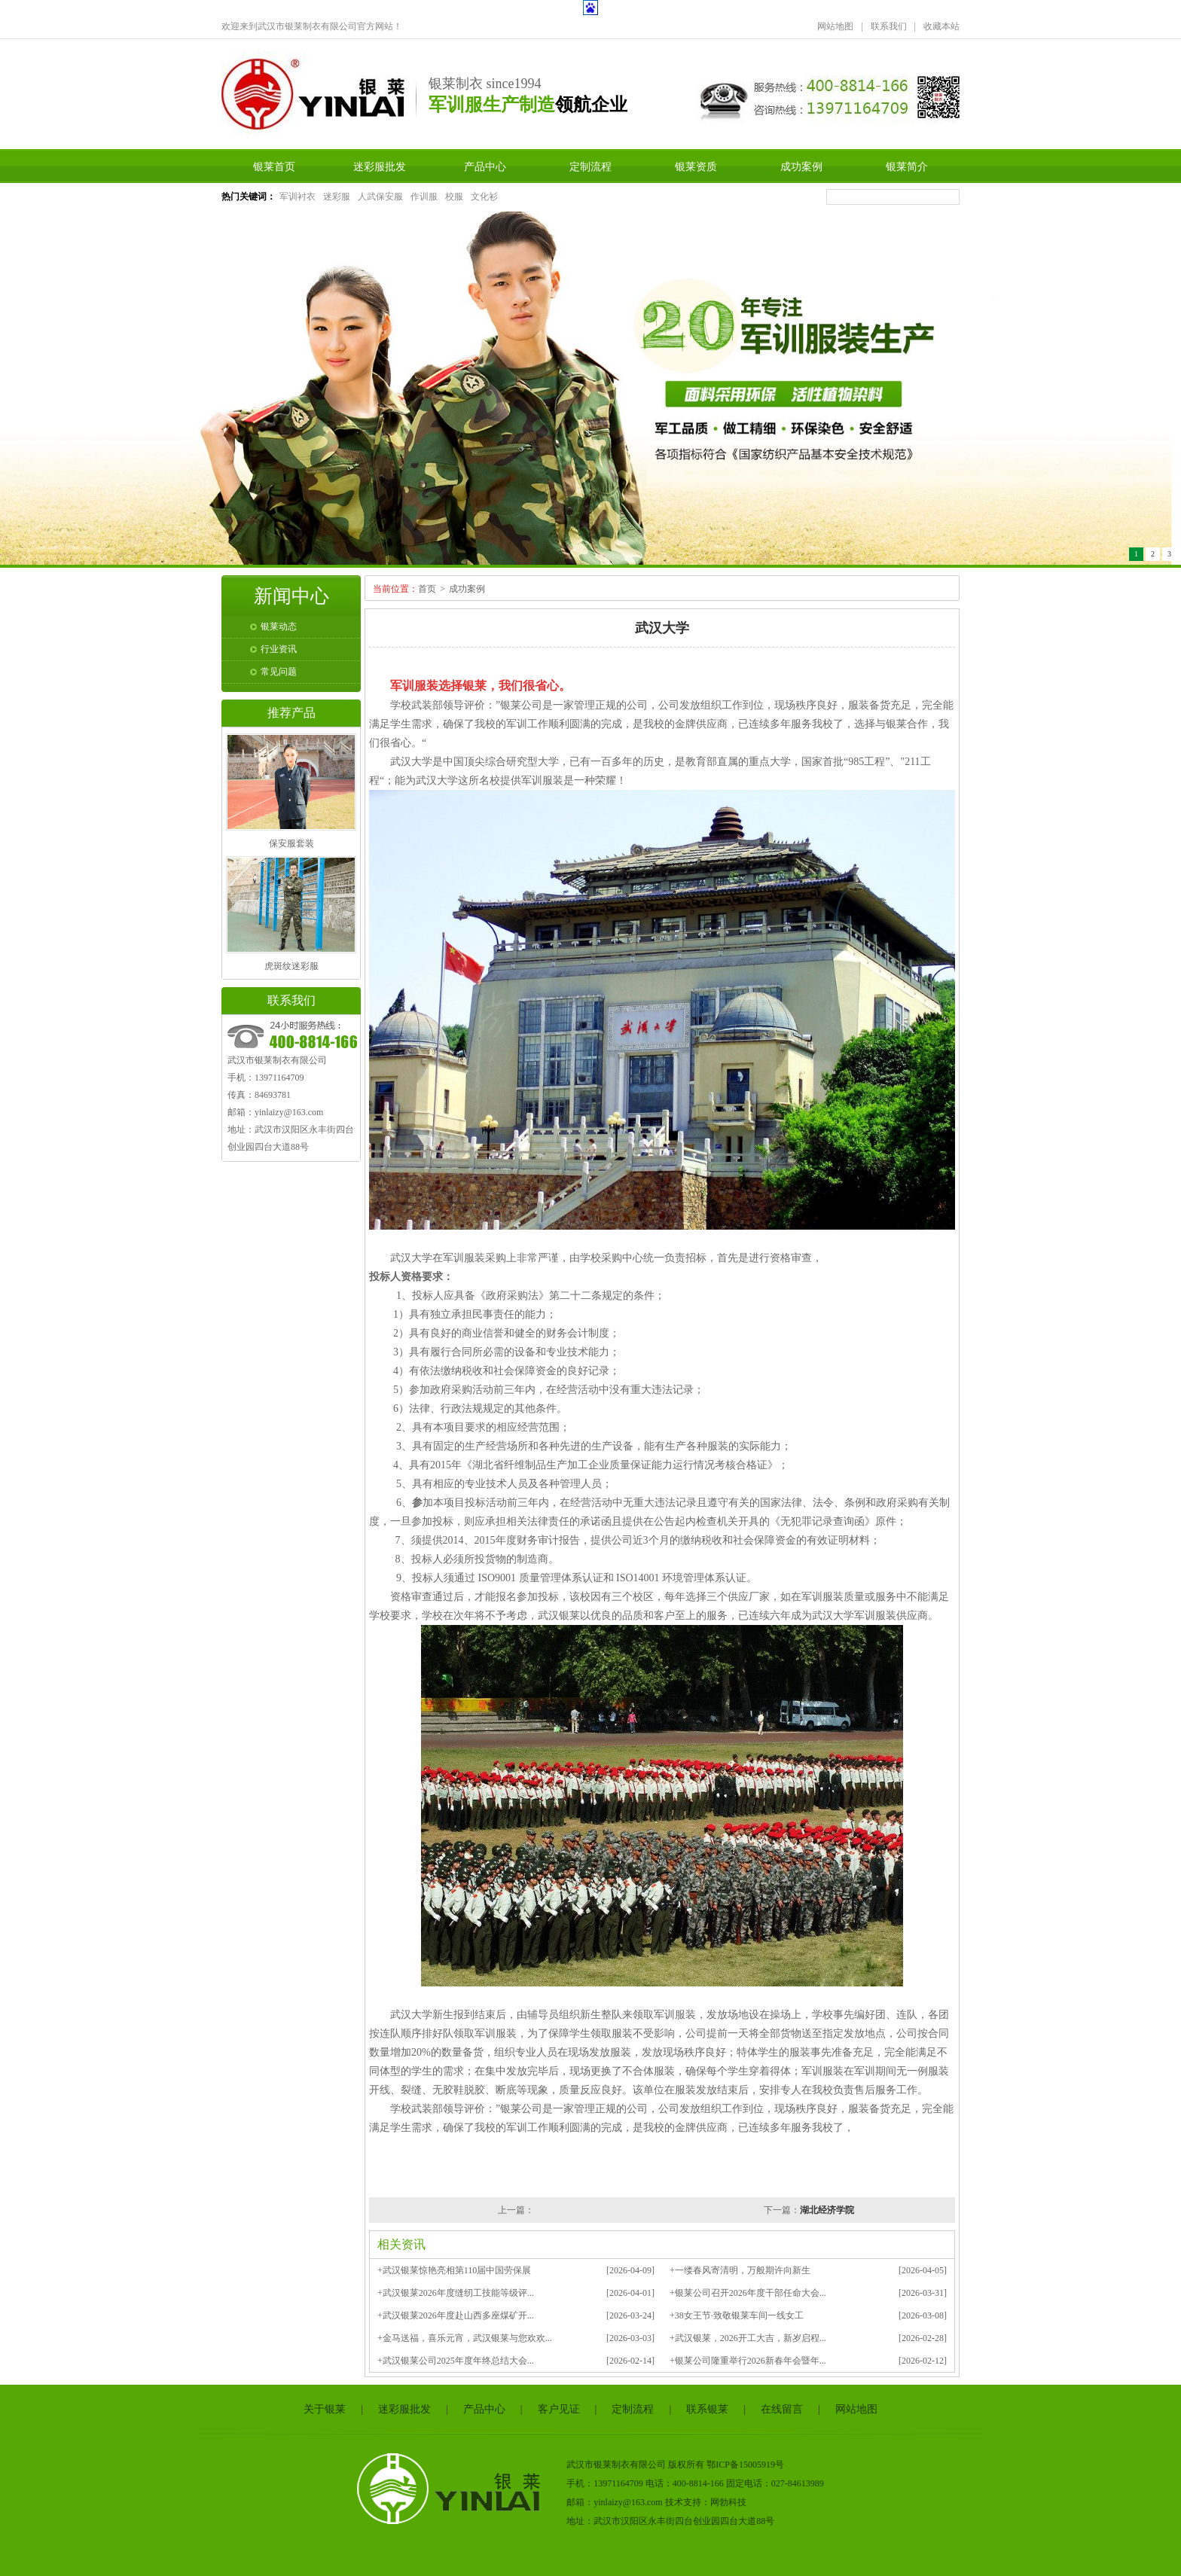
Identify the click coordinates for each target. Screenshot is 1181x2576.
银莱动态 (279, 626)
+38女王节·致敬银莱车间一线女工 (737, 2315)
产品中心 (485, 166)
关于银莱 (325, 2409)
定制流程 (590, 166)
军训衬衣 (297, 196)
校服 (454, 196)
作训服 (424, 196)
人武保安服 (380, 196)
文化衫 (484, 196)
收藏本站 (941, 26)
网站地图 (835, 26)
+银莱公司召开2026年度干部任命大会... (748, 2293)
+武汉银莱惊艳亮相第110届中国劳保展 (454, 2270)
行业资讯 (279, 649)
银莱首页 (274, 166)
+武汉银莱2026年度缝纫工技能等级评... (455, 2293)
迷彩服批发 (379, 166)
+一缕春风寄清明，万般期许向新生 (740, 2270)
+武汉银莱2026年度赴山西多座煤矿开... (455, 2315)
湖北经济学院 (827, 2210)
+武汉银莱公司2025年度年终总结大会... (455, 2360)
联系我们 (889, 26)
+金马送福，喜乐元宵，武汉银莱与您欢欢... (464, 2338)
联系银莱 (707, 2409)
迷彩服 (336, 196)
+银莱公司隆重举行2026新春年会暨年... (748, 2360)
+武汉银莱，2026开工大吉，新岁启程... (748, 2338)
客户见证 (559, 2409)
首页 (427, 589)
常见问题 (279, 671)
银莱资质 (696, 166)
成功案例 (801, 166)
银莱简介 (907, 166)
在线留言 (782, 2409)
